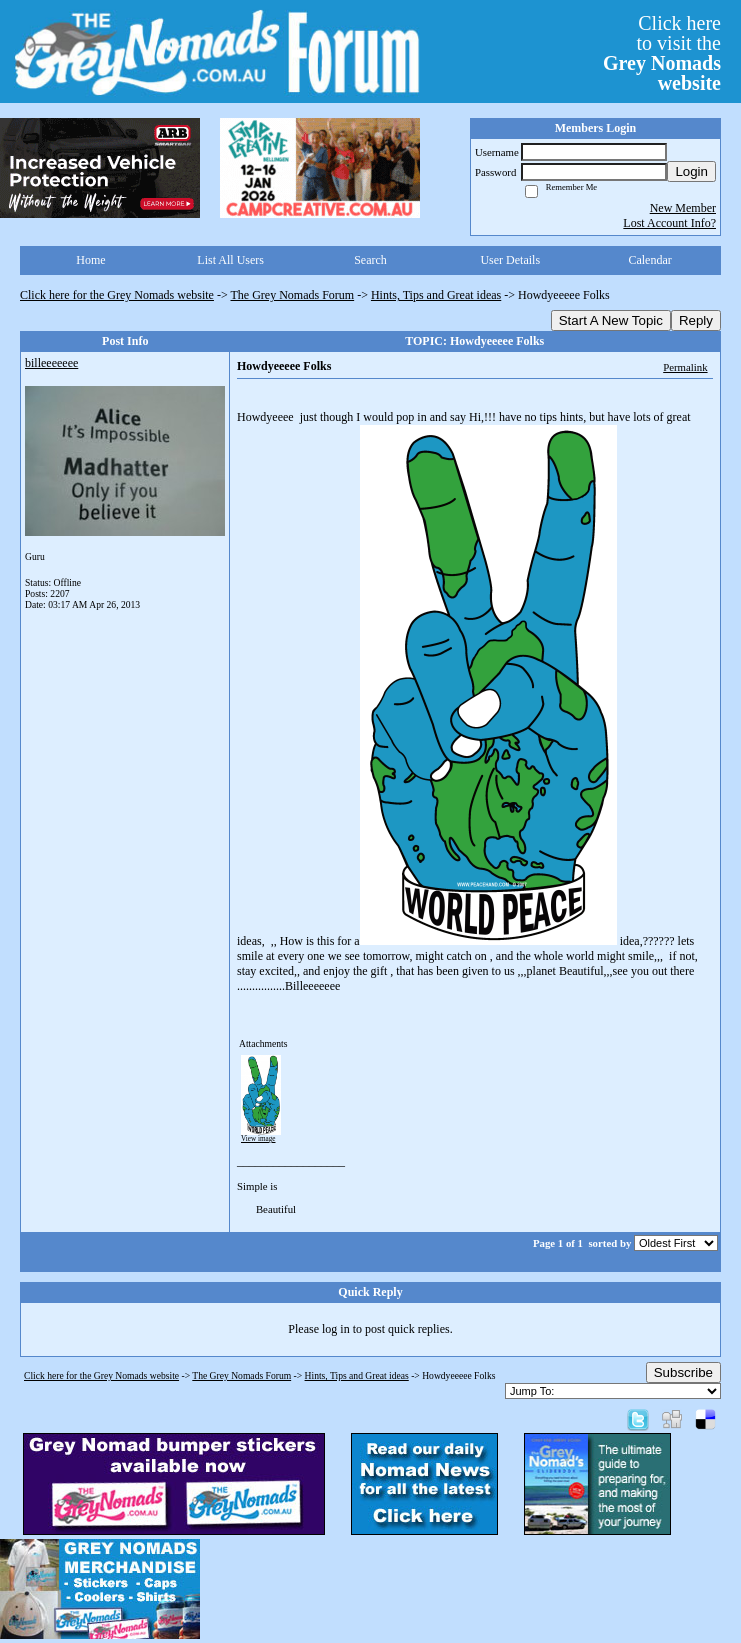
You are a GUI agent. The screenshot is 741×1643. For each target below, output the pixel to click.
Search (370, 260)
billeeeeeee (51, 363)
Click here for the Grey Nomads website (117, 295)
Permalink (685, 367)
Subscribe (683, 1372)
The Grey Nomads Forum (293, 295)
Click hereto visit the (662, 53)
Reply (696, 320)
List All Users (230, 260)
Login (691, 171)
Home (90, 260)
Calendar (649, 260)
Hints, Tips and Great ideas (436, 295)
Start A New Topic (611, 320)
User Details (510, 260)
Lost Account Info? (669, 223)
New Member (683, 208)
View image (258, 1139)
